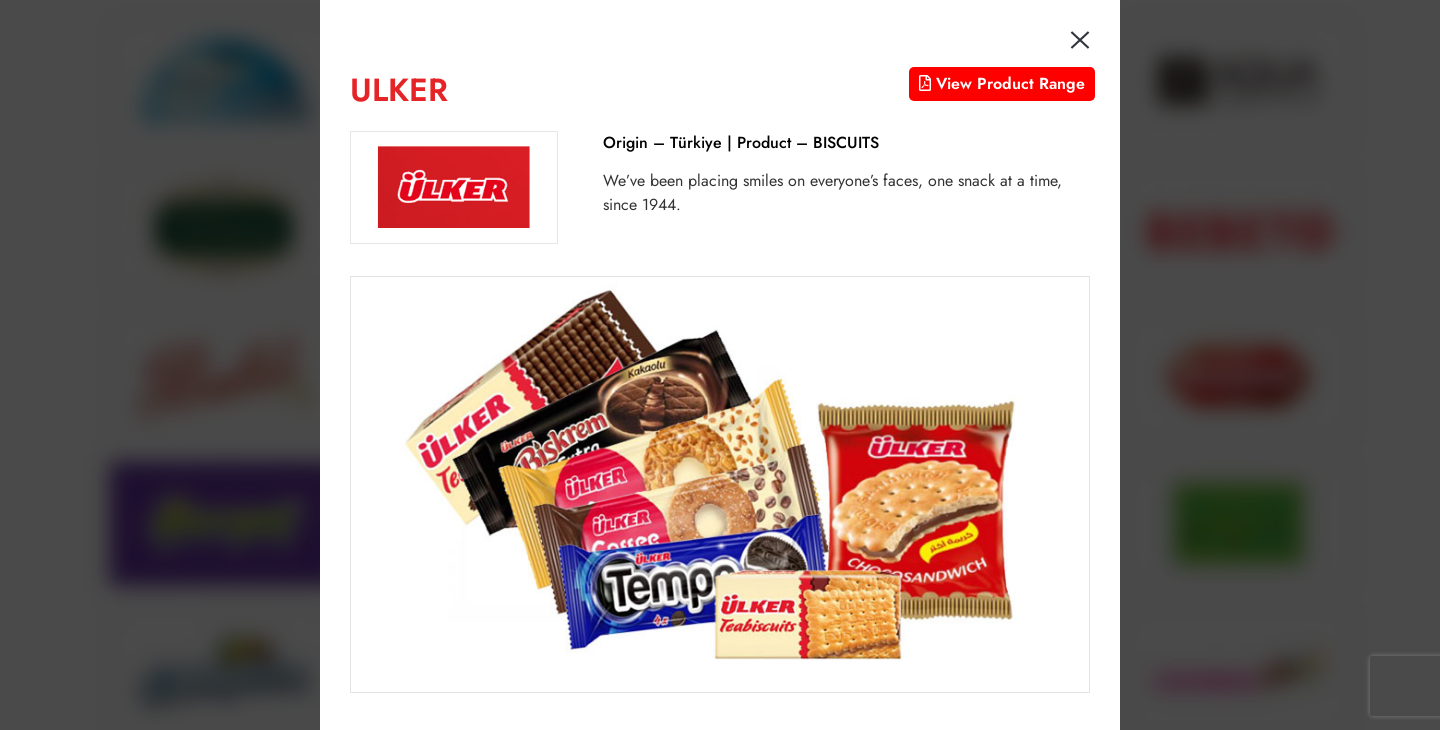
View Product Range (1002, 83)
